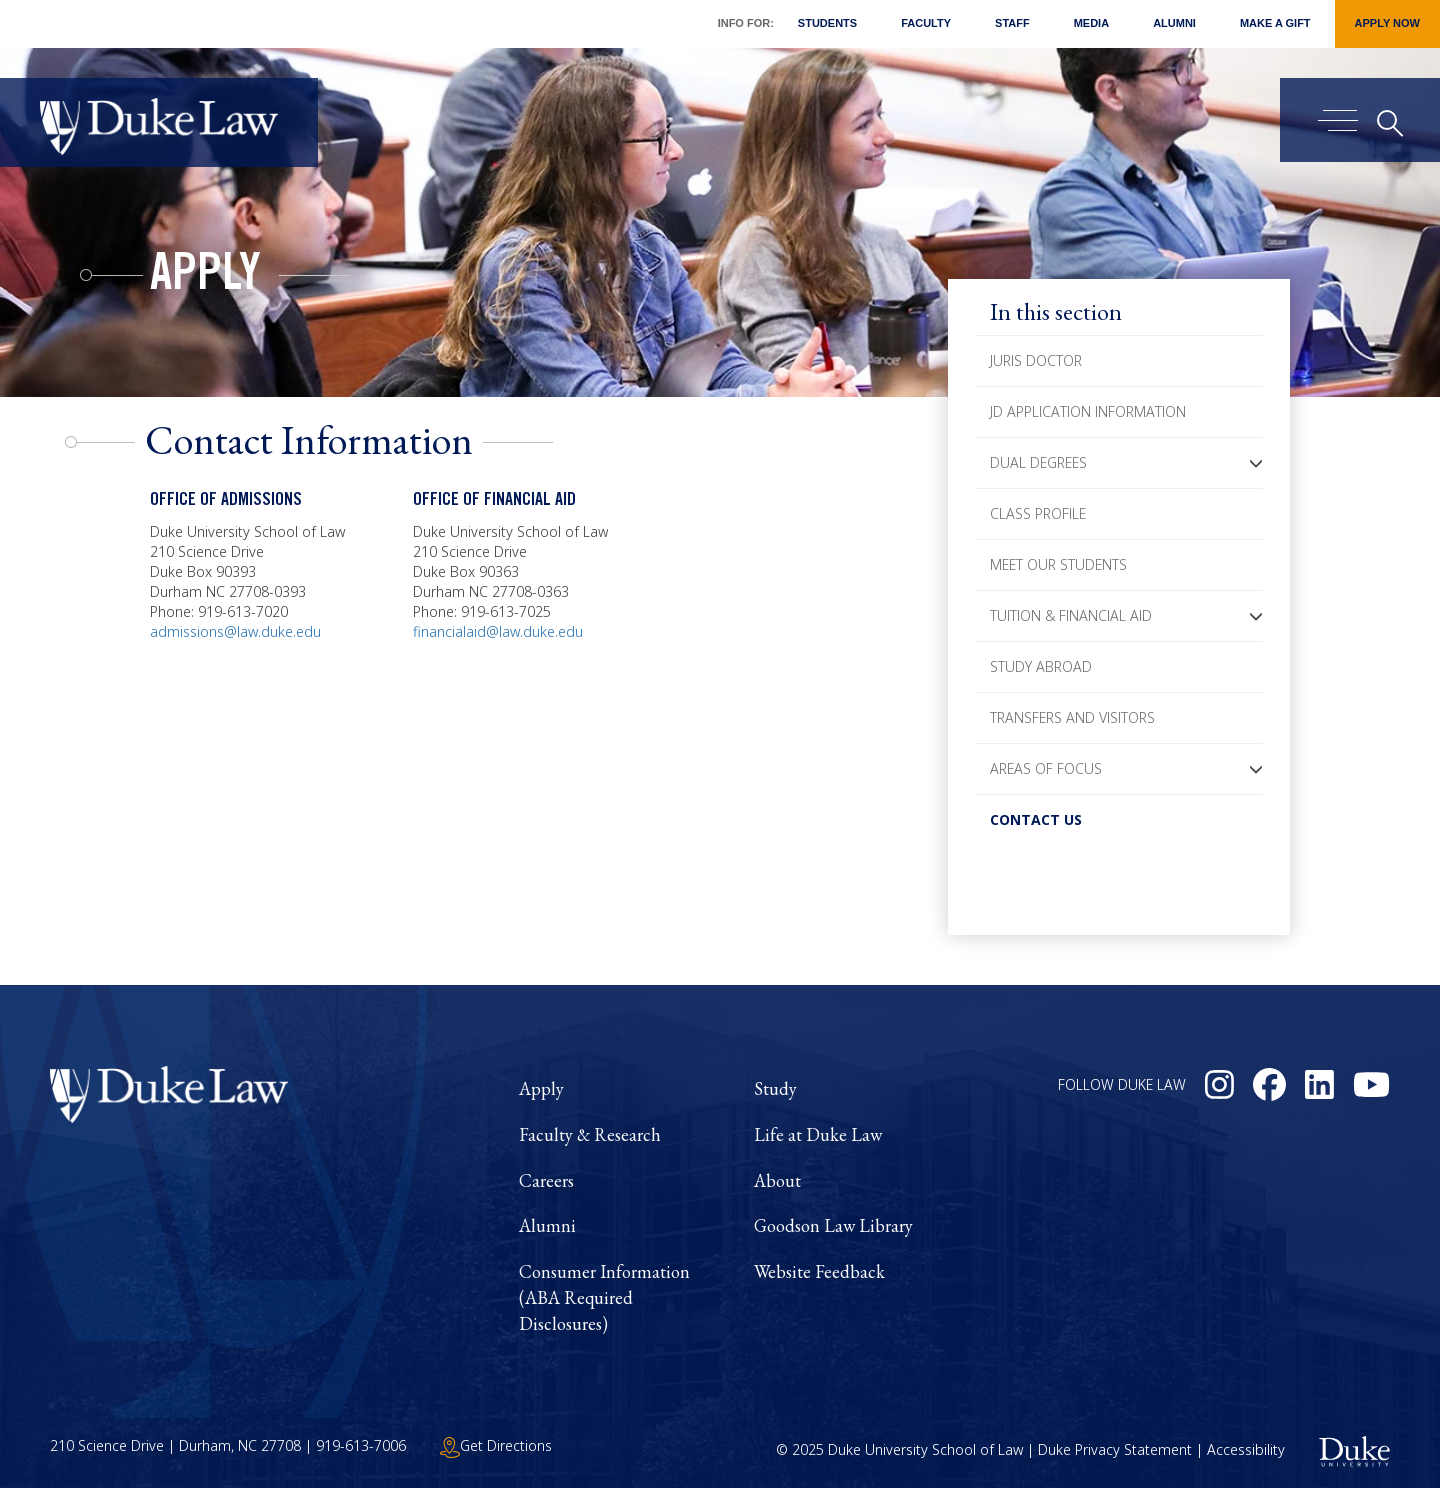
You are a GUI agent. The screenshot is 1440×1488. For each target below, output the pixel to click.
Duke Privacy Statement (1115, 1450)
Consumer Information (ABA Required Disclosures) (604, 1297)
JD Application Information (1088, 411)
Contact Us (1036, 819)
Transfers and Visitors (1072, 717)
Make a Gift (1275, 23)
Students (827, 23)
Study (775, 1088)
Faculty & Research (590, 1134)
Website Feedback (819, 1271)
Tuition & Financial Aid (1071, 615)
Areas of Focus (1046, 768)
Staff (1012, 23)
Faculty (926, 23)
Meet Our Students (1058, 564)
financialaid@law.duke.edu (498, 631)
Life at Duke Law (818, 1134)
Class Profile (1038, 513)
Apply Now (1387, 23)
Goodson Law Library (833, 1225)
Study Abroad (1041, 666)
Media (1091, 23)
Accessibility (1246, 1450)
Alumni (1174, 23)
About (777, 1180)
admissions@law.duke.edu (235, 631)
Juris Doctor (1036, 360)
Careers (546, 1180)
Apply (205, 278)
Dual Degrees (1038, 462)
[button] (1256, 463)
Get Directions (496, 1445)
